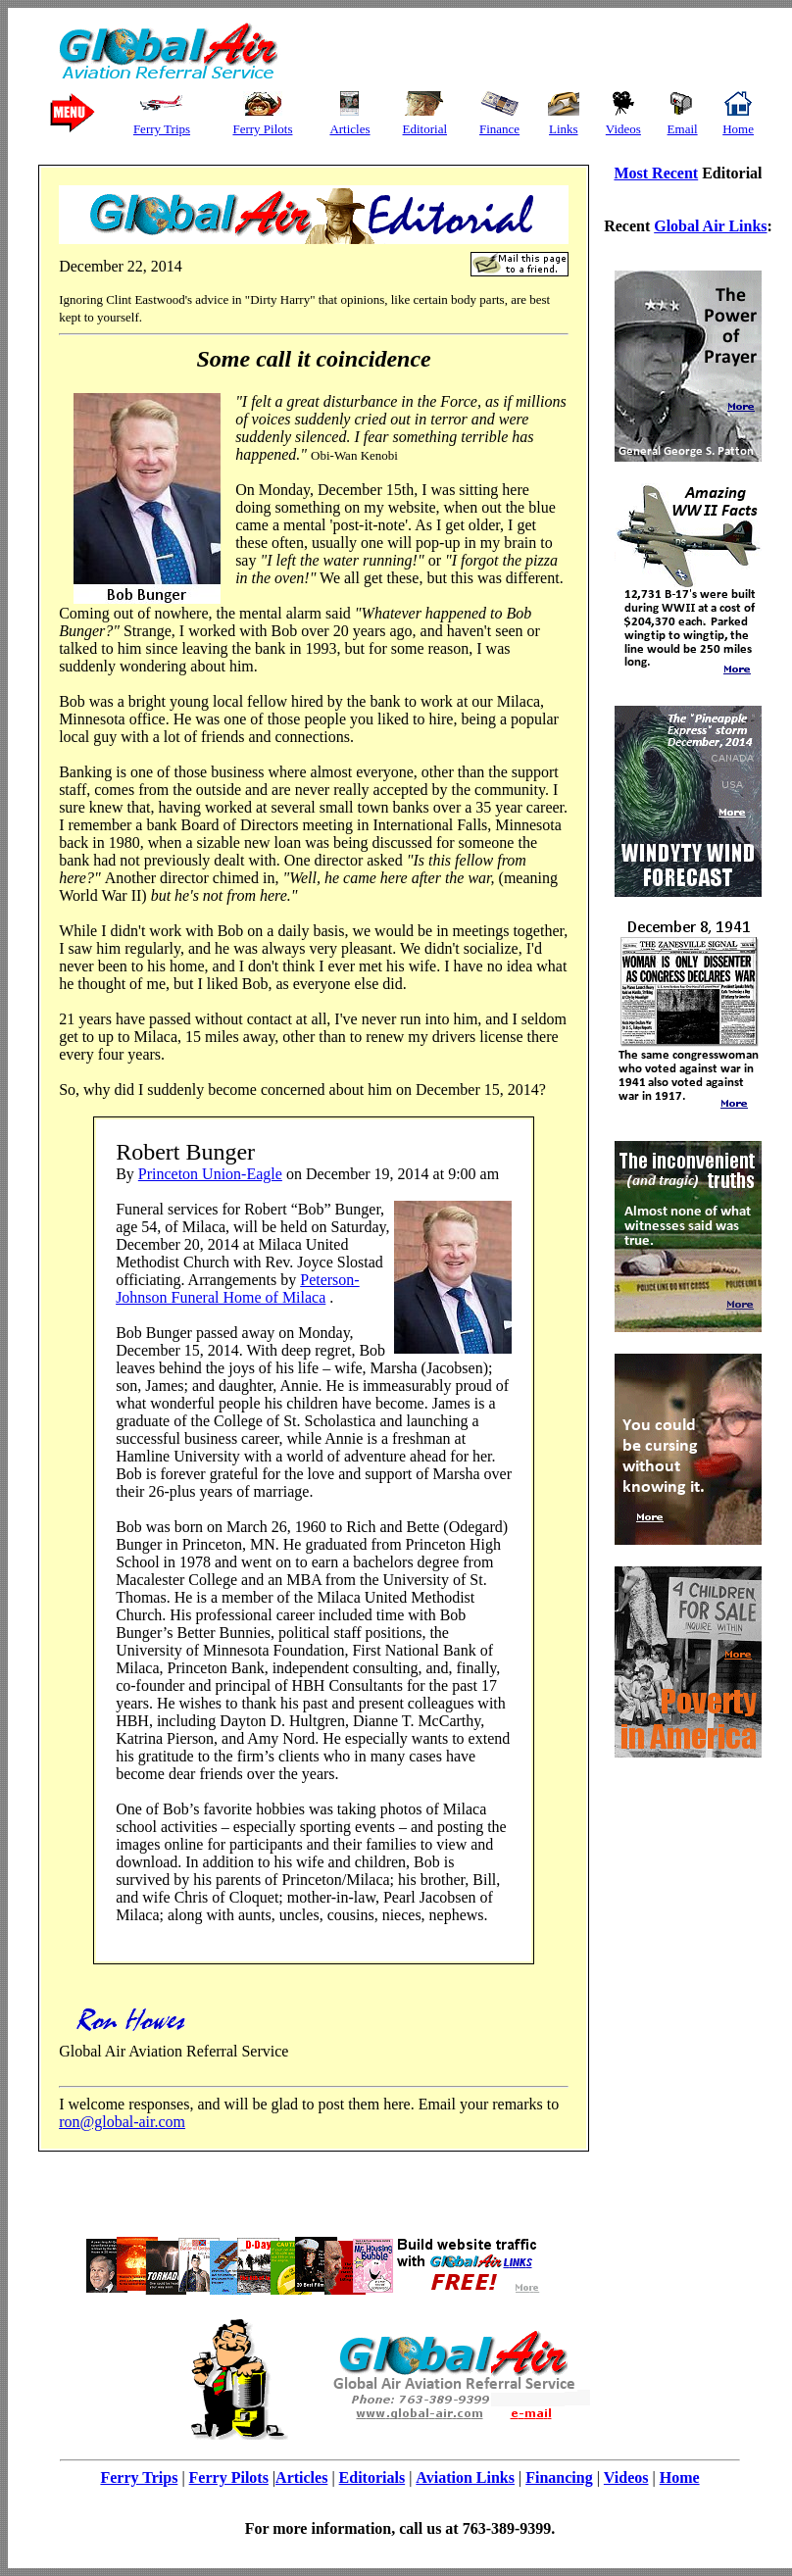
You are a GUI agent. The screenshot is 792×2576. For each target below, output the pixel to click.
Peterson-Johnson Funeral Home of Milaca (238, 1288)
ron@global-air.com (122, 2121)
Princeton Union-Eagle (210, 1173)
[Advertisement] (516, 52)
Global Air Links (710, 226)
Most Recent (656, 173)
